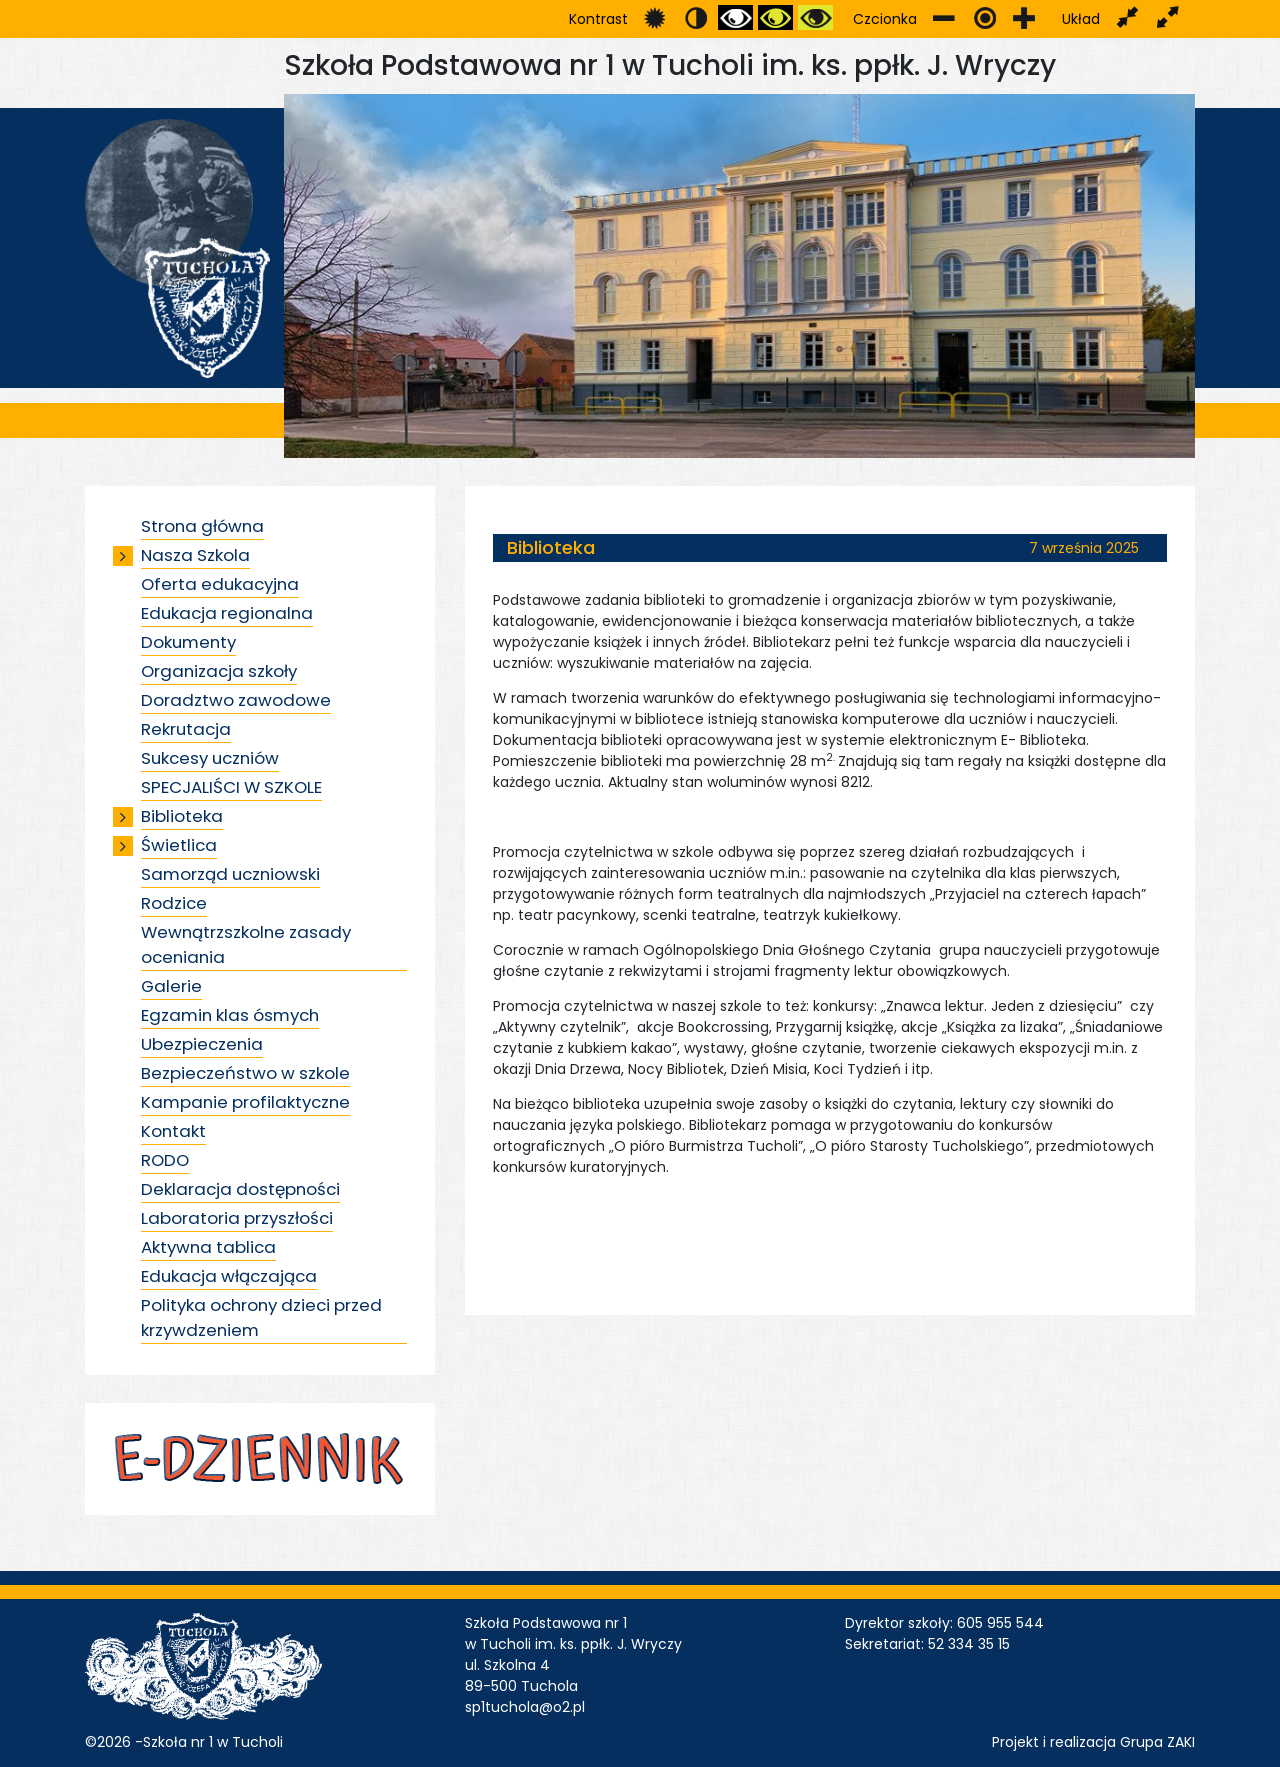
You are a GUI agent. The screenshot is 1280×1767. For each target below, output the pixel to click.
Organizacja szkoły (219, 671)
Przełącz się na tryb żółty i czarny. (815, 17)
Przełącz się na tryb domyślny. (655, 17)
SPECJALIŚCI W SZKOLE (231, 787)
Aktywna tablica (208, 1247)
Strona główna (202, 526)
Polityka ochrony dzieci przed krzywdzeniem (261, 1317)
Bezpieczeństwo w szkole (245, 1073)
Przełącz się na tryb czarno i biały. (735, 17)
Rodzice (174, 903)
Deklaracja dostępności (240, 1189)
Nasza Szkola (195, 555)
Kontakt (173, 1131)
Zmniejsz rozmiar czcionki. (944, 17)
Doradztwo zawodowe (236, 700)
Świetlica (179, 845)
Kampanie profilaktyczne (245, 1102)
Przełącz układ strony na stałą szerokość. (1127, 17)
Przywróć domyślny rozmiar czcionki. (984, 17)
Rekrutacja (186, 729)
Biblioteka (182, 816)
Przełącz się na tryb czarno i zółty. (775, 17)
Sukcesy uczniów (210, 758)
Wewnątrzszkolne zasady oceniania (246, 944)
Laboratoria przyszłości (237, 1218)
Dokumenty (188, 642)
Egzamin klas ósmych (230, 1015)
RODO (165, 1160)
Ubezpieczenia (202, 1044)
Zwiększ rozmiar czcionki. (1024, 17)
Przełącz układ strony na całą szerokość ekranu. (1167, 17)
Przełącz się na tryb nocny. (695, 17)
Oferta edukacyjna (220, 584)
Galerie (171, 986)
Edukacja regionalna (227, 613)
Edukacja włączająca (229, 1276)
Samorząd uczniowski (230, 874)
